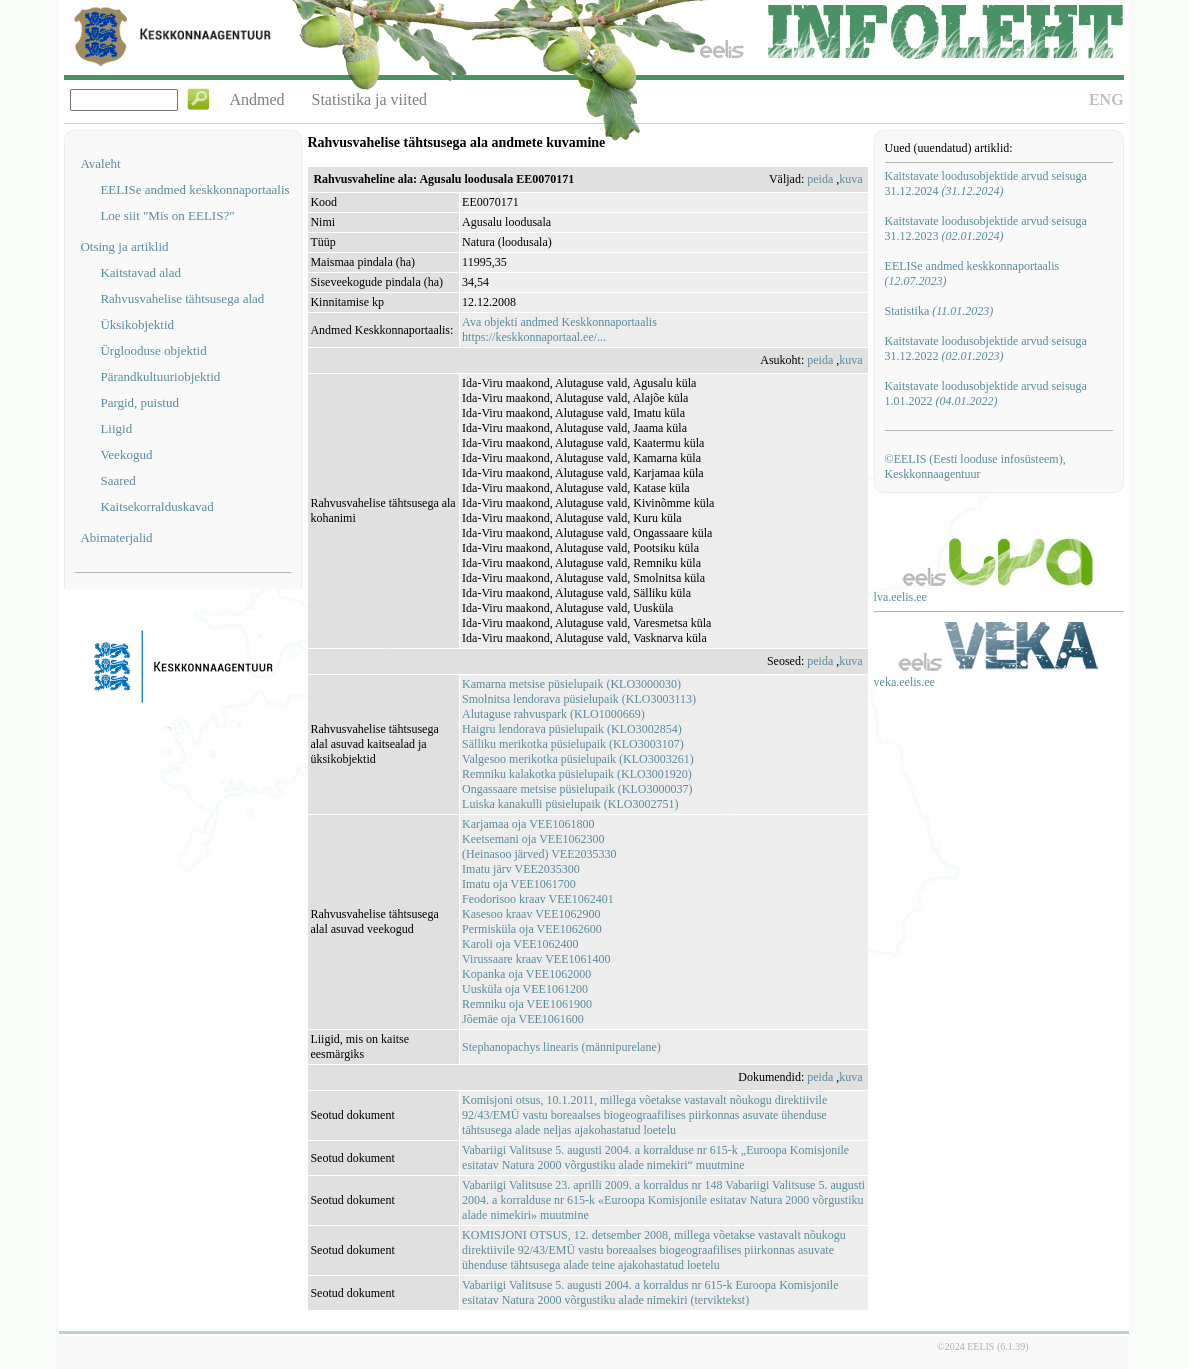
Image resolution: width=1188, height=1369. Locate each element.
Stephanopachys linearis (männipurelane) (561, 1047)
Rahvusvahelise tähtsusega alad (182, 298)
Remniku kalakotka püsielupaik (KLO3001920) (577, 774)
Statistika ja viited (370, 99)
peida (820, 179)
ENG (1106, 99)
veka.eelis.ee (904, 682)
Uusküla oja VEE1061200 (525, 989)
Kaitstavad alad (140, 272)
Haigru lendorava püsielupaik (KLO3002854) (572, 729)
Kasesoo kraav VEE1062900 (531, 914)
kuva (850, 179)
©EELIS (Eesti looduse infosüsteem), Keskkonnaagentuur (975, 466)
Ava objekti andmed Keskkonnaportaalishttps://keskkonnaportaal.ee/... (559, 329)
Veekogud (126, 454)
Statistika (939, 311)
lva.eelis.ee (900, 597)
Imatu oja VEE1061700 (519, 884)
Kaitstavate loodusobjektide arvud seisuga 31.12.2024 (986, 183)
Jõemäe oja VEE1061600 (523, 1019)
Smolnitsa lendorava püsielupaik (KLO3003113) (579, 699)
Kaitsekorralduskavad (156, 506)
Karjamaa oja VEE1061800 (528, 824)
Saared (117, 480)
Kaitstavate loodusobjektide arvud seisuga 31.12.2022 (986, 348)
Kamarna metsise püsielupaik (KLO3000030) (571, 684)
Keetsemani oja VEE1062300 (533, 839)
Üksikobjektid (137, 324)
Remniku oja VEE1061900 (527, 1004)
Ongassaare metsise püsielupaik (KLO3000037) (577, 789)
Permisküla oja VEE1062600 (532, 929)
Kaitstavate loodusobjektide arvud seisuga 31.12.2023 (986, 228)
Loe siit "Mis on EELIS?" (167, 215)
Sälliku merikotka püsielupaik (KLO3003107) (573, 744)
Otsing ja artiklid (124, 246)
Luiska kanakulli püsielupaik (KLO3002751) (570, 804)
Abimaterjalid (116, 537)
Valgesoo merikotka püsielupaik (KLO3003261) (578, 759)
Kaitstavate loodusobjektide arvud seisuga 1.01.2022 (986, 393)
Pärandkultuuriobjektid (160, 376)
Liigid (116, 428)
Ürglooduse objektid (153, 350)
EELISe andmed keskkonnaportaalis (194, 189)
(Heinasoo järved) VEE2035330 (539, 854)
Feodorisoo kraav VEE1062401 (538, 899)
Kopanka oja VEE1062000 (526, 974)
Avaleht (100, 163)
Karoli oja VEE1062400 (520, 944)
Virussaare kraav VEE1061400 (536, 959)
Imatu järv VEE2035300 (521, 869)
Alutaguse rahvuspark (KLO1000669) (553, 714)
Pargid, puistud (139, 402)
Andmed (256, 99)
